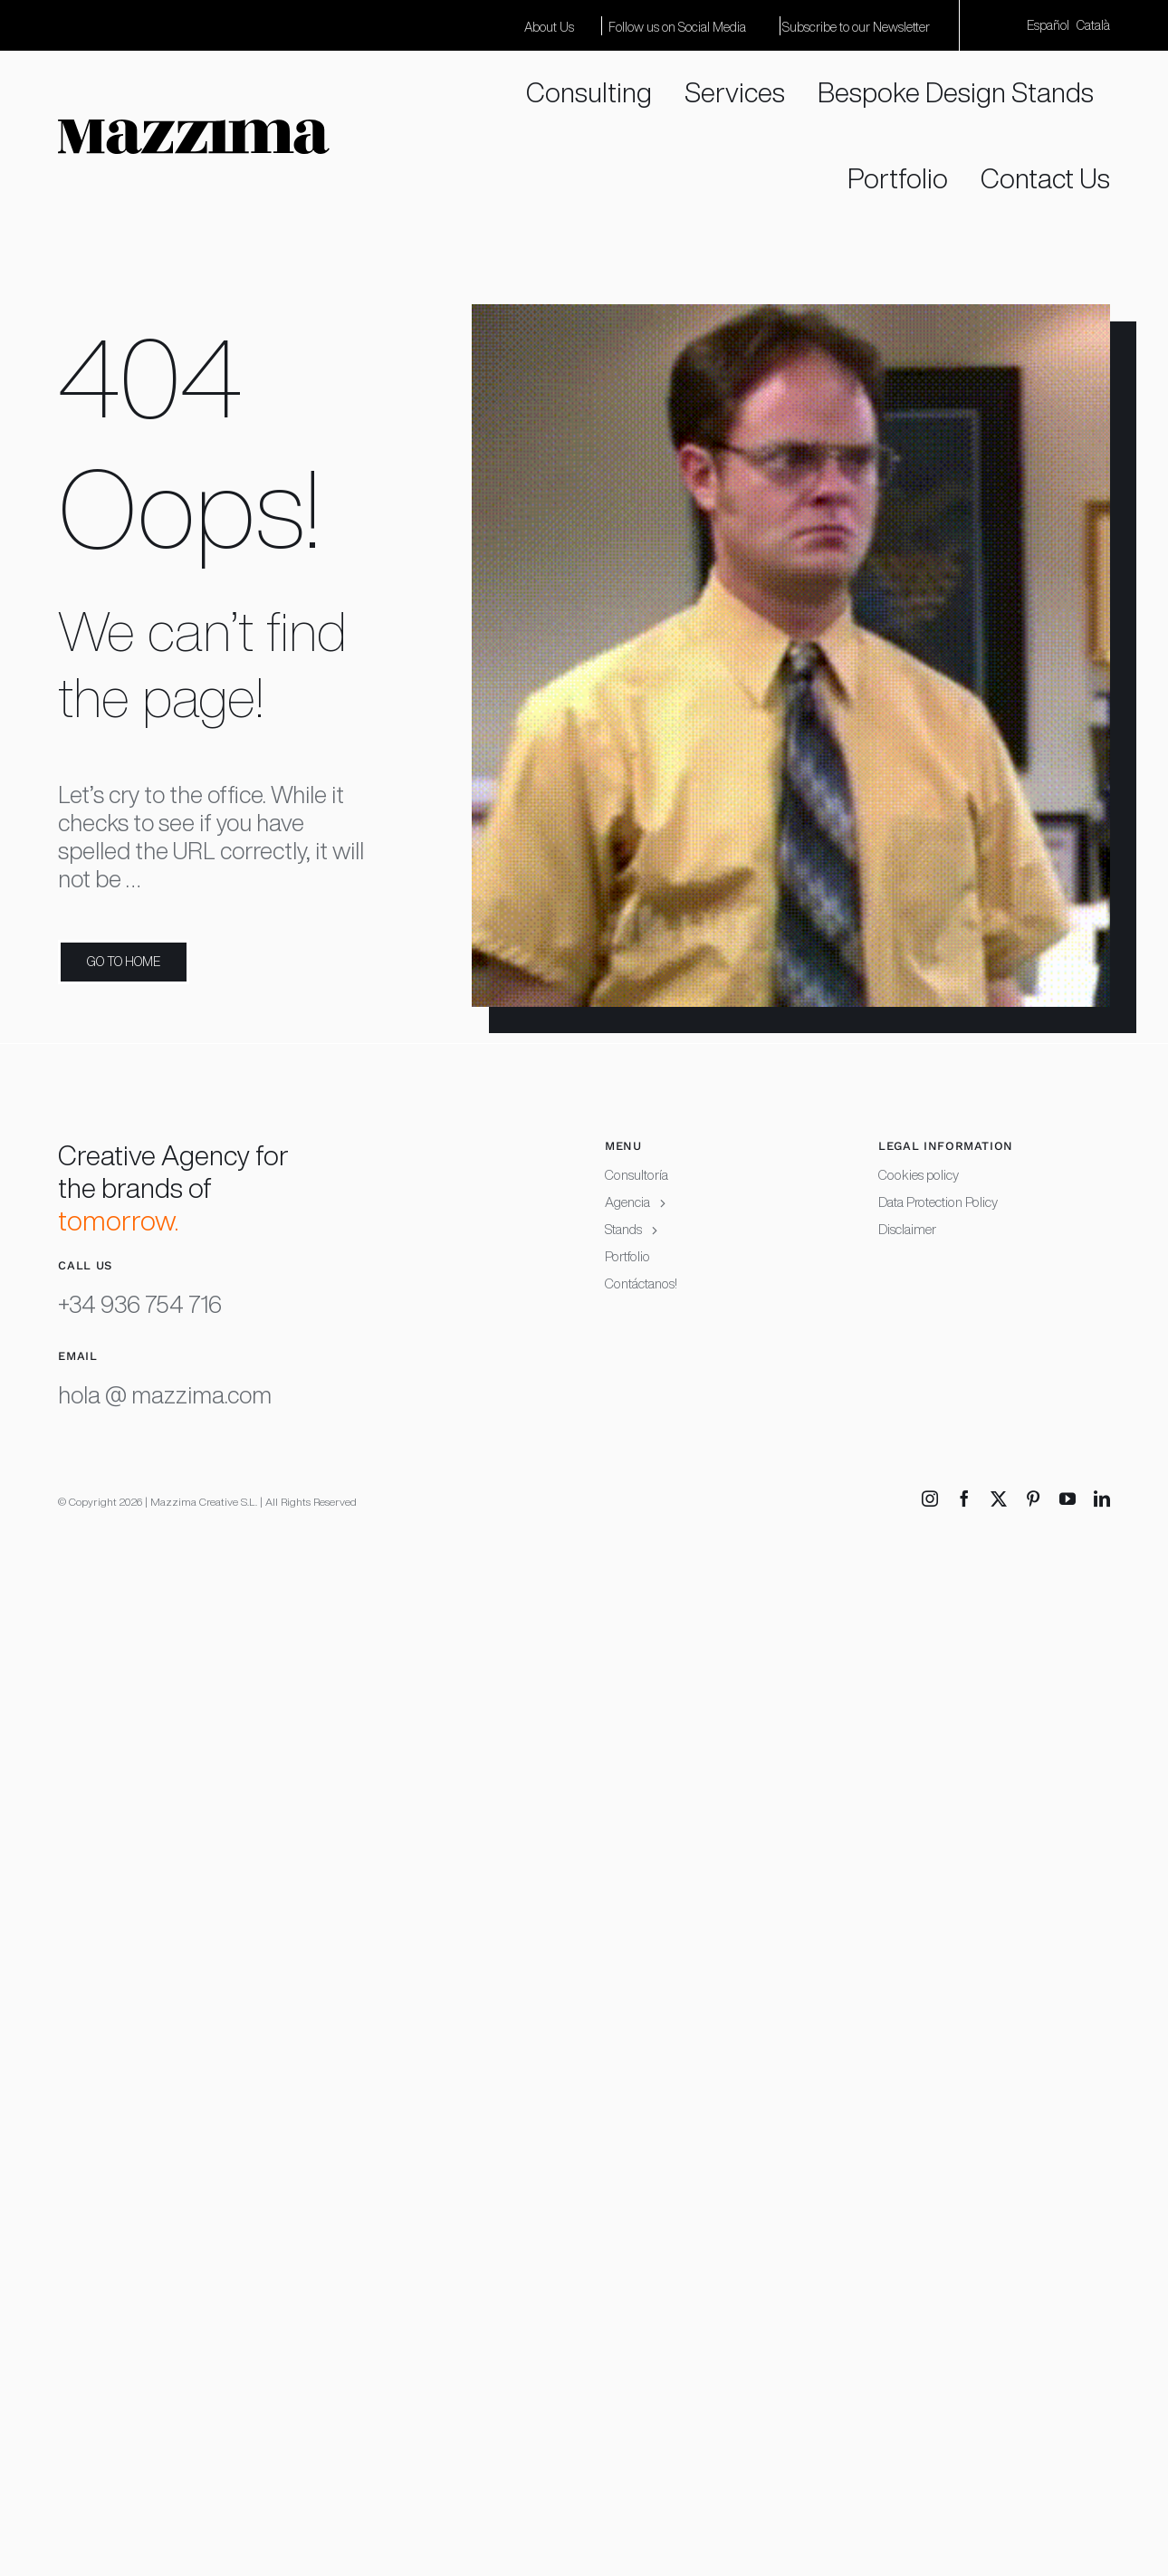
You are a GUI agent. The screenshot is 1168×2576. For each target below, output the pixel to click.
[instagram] (930, 1498)
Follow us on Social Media (677, 27)
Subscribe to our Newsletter (856, 27)
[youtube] (1067, 1498)
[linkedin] (1102, 1498)
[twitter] (999, 1498)
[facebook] (964, 1498)
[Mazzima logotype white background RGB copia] (194, 131)
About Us (549, 27)
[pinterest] (1033, 1498)
